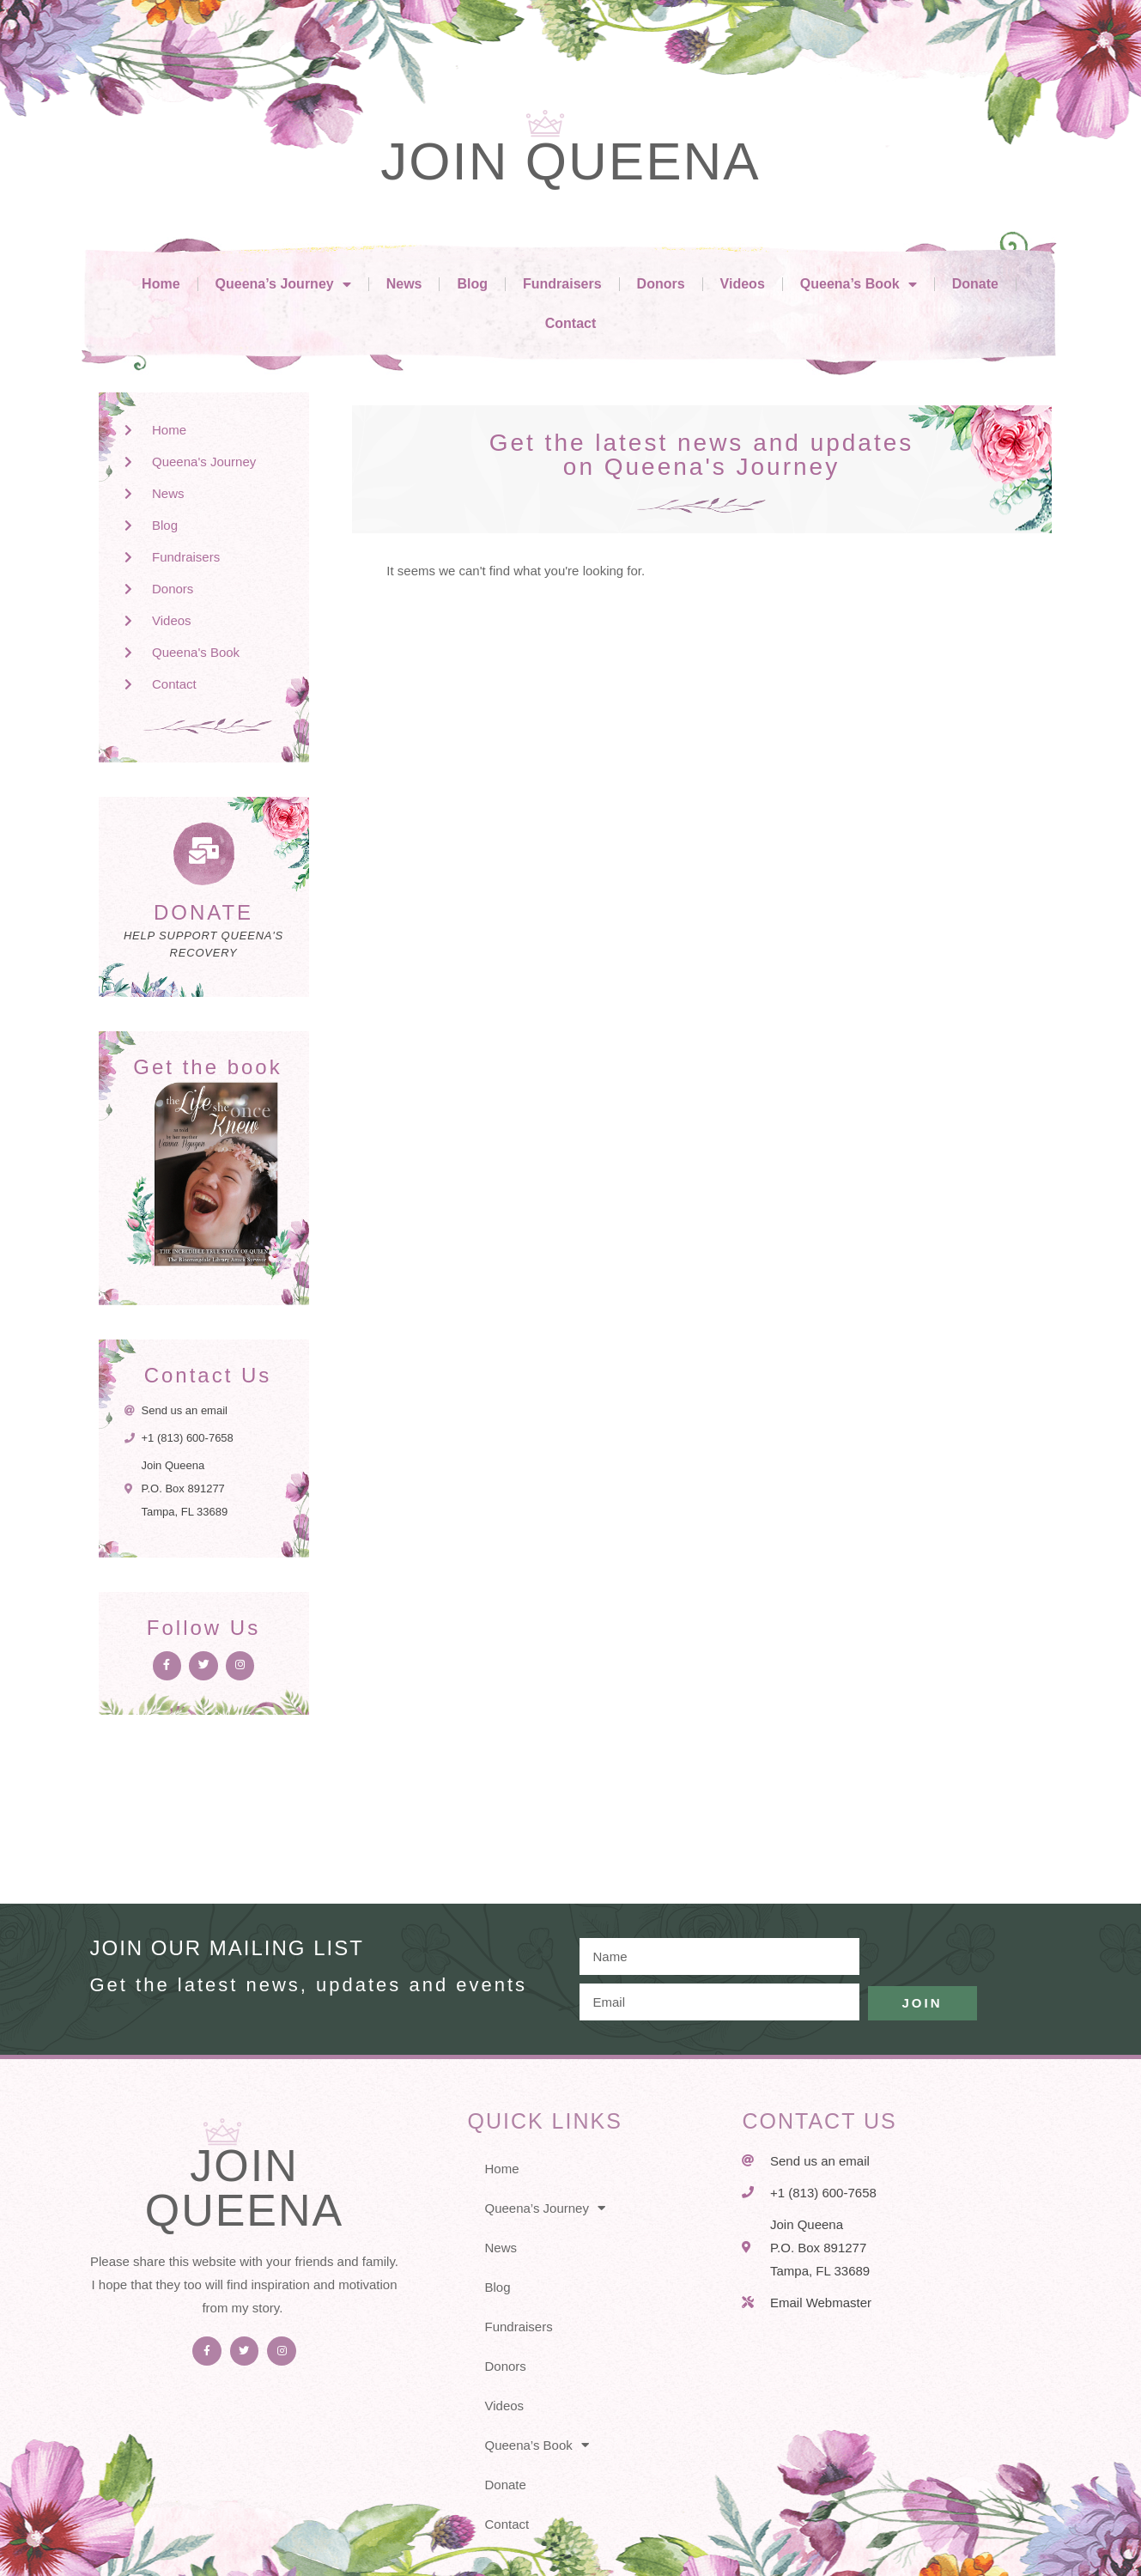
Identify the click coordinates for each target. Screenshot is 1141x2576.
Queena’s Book (858, 284)
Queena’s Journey (283, 284)
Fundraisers (562, 283)
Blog (472, 283)
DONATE (203, 912)
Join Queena (570, 161)
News (404, 283)
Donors (661, 283)
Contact (571, 323)
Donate (975, 283)
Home (160, 283)
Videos (742, 283)
